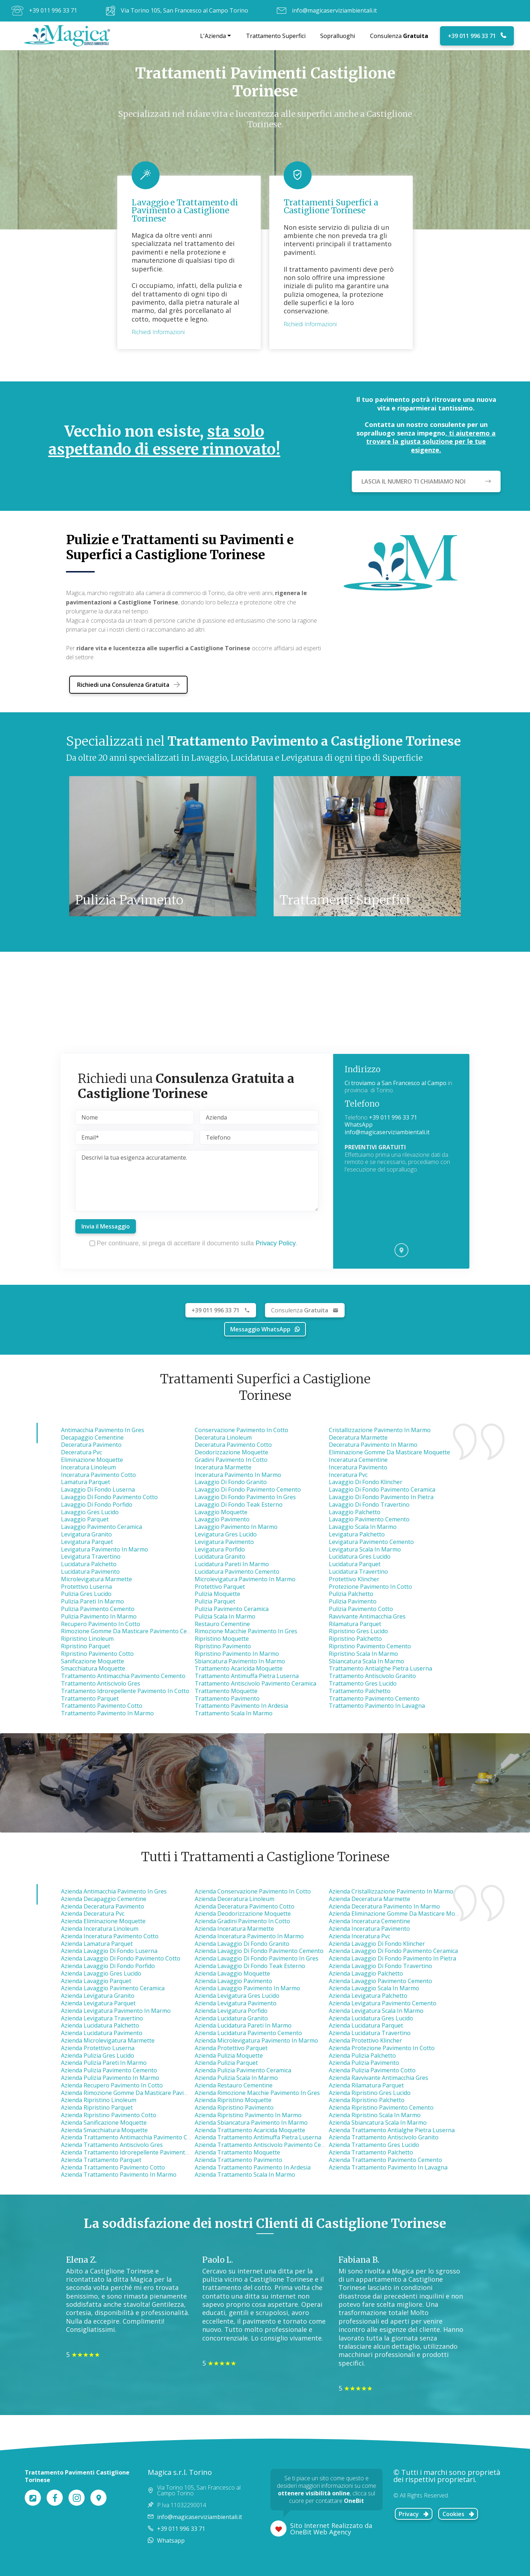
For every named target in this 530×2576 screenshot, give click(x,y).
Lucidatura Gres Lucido (360, 1556)
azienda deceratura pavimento (102, 1906)
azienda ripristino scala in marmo (375, 2115)
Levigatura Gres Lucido (226, 1534)
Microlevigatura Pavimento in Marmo (245, 1579)
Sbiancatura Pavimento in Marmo (240, 1661)
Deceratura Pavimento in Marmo (373, 1445)
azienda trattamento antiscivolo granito (384, 2137)
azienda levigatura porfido (231, 2011)
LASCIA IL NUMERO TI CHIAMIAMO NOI (426, 481)
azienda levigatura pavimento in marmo (116, 2011)
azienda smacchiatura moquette (104, 2130)
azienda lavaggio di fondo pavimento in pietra (392, 1958)
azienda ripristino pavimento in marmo (248, 2115)
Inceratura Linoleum (88, 1467)
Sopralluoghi (337, 36)
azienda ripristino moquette (233, 2100)
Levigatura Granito (86, 1534)
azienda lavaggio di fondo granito (242, 1944)
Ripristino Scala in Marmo (363, 1654)
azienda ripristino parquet (97, 2107)
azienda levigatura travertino (102, 2018)
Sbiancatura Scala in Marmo (366, 1661)
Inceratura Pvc (348, 1475)
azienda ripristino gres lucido (370, 2093)
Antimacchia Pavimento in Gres (102, 1430)
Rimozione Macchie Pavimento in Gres (246, 1631)
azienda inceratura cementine (369, 1921)
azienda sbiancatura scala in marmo (378, 2122)
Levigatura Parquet (87, 1542)
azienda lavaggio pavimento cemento (380, 1981)
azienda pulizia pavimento (364, 2063)
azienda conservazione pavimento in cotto (253, 1891)
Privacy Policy (275, 1243)
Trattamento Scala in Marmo (234, 1713)
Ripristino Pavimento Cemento (370, 1646)
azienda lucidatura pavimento (101, 2033)
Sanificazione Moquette (92, 1661)
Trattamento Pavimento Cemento (374, 1698)
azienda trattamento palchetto (371, 2152)
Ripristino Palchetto (355, 1639)
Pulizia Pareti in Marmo (92, 1601)
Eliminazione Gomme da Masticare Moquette (389, 1452)
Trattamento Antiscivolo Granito (372, 1676)
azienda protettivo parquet (231, 2048)
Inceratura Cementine (358, 1460)
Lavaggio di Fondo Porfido (96, 1504)
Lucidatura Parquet (354, 1564)
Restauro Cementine (222, 1624)
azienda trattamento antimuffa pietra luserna (258, 2137)
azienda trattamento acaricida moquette (250, 2130)
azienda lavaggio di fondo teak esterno (250, 1966)
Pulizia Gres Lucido (86, 1594)
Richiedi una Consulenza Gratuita (128, 685)
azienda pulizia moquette (229, 2055)
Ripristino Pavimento (223, 1646)
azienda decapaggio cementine (103, 1899)
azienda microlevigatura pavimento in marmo (256, 2040)
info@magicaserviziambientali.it (334, 10)
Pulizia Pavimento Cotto (361, 1609)
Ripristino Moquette (222, 1639)
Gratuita (305, 1310)
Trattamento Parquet (90, 1698)
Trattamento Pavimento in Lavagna (377, 1706)
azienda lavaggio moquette (232, 1973)
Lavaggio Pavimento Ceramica (101, 1527)
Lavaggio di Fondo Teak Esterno (239, 1504)
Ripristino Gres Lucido (358, 1631)
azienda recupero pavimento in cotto (112, 2085)
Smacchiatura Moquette (93, 1668)
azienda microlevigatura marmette (108, 2040)
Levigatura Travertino (90, 1556)
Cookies (458, 2514)
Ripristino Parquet (85, 1646)
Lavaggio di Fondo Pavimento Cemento (248, 1489)
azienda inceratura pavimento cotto (109, 1936)
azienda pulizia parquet (226, 2063)
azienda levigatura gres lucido (237, 1996)
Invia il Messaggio (105, 1226)
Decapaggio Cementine (92, 1437)
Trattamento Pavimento (227, 1698)
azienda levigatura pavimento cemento (382, 2003)
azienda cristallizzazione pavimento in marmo (391, 1891)
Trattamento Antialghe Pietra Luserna (380, 1668)
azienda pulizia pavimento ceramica (243, 2070)
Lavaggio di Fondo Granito (231, 1482)
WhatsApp (359, 1124)
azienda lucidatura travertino (370, 2033)
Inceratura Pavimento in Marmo (238, 1475)
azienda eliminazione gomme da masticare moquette (401, 1913)
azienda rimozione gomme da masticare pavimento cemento (144, 2093)
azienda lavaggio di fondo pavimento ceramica (393, 1951)
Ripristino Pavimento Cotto (97, 1654)
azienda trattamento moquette (237, 2152)
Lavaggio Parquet (85, 1519)
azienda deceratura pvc (92, 1913)
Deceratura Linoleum (223, 1437)
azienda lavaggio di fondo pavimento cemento (259, 1951)
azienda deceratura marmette (369, 1899)
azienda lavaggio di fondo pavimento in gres (256, 1958)
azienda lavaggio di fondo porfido (108, 1966)
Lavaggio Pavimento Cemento (369, 1519)
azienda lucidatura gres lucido (371, 2018)
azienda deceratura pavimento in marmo (384, 1906)
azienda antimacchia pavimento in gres (114, 1891)
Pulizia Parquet (215, 1601)
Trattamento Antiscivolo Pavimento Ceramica (255, 1683)
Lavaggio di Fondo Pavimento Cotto (109, 1497)
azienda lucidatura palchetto (100, 2025)
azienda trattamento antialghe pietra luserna (392, 2130)
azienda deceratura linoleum (234, 1899)
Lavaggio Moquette (221, 1512)
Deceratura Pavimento (91, 1445)
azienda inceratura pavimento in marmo (249, 1936)
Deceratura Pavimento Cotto (233, 1445)
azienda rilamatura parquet (366, 2085)
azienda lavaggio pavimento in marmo (247, 1988)
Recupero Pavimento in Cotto (100, 1624)
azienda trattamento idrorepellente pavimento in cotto (136, 2152)
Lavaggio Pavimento (222, 1519)
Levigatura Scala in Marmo (365, 1549)
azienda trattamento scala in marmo (245, 2174)
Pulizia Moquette (217, 1594)
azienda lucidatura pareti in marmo (243, 2025)
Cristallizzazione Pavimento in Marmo (380, 1430)
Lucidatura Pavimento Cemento (237, 1571)
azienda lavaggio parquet (96, 1981)
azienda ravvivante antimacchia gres (378, 2078)
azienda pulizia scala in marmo (236, 2078)
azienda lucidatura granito (231, 2018)
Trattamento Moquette (226, 1691)
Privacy (414, 2514)
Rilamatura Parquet (355, 1624)
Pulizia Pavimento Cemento (97, 1609)
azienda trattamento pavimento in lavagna (388, 2167)
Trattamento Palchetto (360, 1691)
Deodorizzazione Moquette (231, 1452)
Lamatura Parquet (85, 1482)
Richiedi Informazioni (158, 332)
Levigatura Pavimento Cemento (371, 1542)
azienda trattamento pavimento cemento (385, 2160)
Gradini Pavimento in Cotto (231, 1460)
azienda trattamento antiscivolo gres (112, 2145)
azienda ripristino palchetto (366, 2100)
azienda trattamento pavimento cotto (113, 2167)
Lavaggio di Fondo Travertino (369, 1504)
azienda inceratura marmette (234, 1929)
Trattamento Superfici (276, 36)
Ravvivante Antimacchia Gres (367, 1616)
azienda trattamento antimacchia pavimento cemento (134, 2137)
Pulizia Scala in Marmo (225, 1616)
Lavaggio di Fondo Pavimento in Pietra (381, 1497)
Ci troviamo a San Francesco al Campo (395, 1083)
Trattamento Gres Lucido (363, 1683)
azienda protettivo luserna (97, 2048)
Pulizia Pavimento (353, 1601)
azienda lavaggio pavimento (233, 1981)
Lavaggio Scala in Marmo (363, 1527)
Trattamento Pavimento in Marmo (107, 1713)
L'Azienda (213, 36)
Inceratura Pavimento (358, 1467)
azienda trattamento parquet (101, 2160)
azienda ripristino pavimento (234, 2107)
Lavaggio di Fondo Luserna (98, 1489)
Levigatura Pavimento (224, 1542)
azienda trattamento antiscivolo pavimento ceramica (267, 2145)
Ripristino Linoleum (87, 1639)
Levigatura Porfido (220, 1549)
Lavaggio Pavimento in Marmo (236, 1527)
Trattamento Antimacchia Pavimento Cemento (123, 1676)
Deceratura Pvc (81, 1452)
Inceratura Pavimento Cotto (98, 1475)
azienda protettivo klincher (365, 2040)
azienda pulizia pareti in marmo (104, 2063)
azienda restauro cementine (234, 2085)
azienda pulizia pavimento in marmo (110, 2078)
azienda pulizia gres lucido (97, 2055)
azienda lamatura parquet (97, 1944)
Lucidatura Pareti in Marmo (232, 1564)
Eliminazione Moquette (92, 1460)
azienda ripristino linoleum (98, 2100)
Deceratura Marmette (358, 1437)
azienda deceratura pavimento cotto (244, 1906)
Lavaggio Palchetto (354, 1512)
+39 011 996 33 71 (53, 10)
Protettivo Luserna (86, 1587)
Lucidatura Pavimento (90, 1571)
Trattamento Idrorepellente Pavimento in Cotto (125, 1691)
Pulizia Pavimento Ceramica (232, 1609)
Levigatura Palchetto (357, 1534)
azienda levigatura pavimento (235, 2003)
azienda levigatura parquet (98, 2003)
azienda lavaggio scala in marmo (374, 1988)
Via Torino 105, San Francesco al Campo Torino (184, 10)
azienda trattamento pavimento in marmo (118, 2174)
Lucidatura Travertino (358, 1571)
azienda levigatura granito (97, 1996)
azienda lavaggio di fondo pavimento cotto (120, 1958)
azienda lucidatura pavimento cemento (248, 2033)
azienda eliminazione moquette (103, 1921)
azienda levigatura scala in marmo (376, 2011)
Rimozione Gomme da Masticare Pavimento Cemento (132, 1631)
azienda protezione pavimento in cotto (382, 2048)
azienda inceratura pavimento (369, 1929)
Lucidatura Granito (220, 1556)
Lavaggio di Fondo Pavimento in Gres (245, 1497)
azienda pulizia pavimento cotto (372, 2070)
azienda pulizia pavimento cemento (109, 2070)
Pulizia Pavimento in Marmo (99, 1616)
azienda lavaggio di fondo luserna (109, 1951)
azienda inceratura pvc (359, 1936)
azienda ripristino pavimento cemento (381, 2107)
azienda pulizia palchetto (362, 2055)
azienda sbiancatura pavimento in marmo (251, 2122)
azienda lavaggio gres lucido (101, 1973)
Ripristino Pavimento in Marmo (237, 1654)
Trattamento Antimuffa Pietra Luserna (247, 1676)
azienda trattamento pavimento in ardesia (253, 2167)
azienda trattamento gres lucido (374, 2145)
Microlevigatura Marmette (96, 1579)
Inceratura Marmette (223, 1467)
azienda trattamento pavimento (238, 2160)
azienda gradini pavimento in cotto (242, 1921)
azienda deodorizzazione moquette (243, 1913)
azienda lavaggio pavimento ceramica (113, 1988)
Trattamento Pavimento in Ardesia (241, 1706)
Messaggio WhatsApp (265, 1329)
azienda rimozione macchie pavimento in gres (257, 2093)
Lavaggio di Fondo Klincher (365, 1482)
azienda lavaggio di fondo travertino (380, 1966)
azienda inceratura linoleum (99, 1929)
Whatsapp (171, 2540)
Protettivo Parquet (220, 1587)
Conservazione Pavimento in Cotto (241, 1430)
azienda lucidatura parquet (366, 2025)
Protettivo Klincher (354, 1579)
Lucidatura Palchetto (89, 1564)
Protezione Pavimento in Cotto (370, 1587)
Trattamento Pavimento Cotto (101, 1706)
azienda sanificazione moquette (104, 2122)
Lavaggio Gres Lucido (90, 1512)
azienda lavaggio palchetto (366, 1973)
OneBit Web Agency (320, 2532)
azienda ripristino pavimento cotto (108, 2115)
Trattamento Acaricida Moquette (239, 1668)
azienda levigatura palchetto (368, 1996)
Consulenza (399, 36)
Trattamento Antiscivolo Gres (100, 1683)
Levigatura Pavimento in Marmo (104, 1549)
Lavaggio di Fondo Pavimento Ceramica (382, 1489)
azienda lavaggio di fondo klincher (377, 1944)
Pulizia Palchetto (351, 1594)
